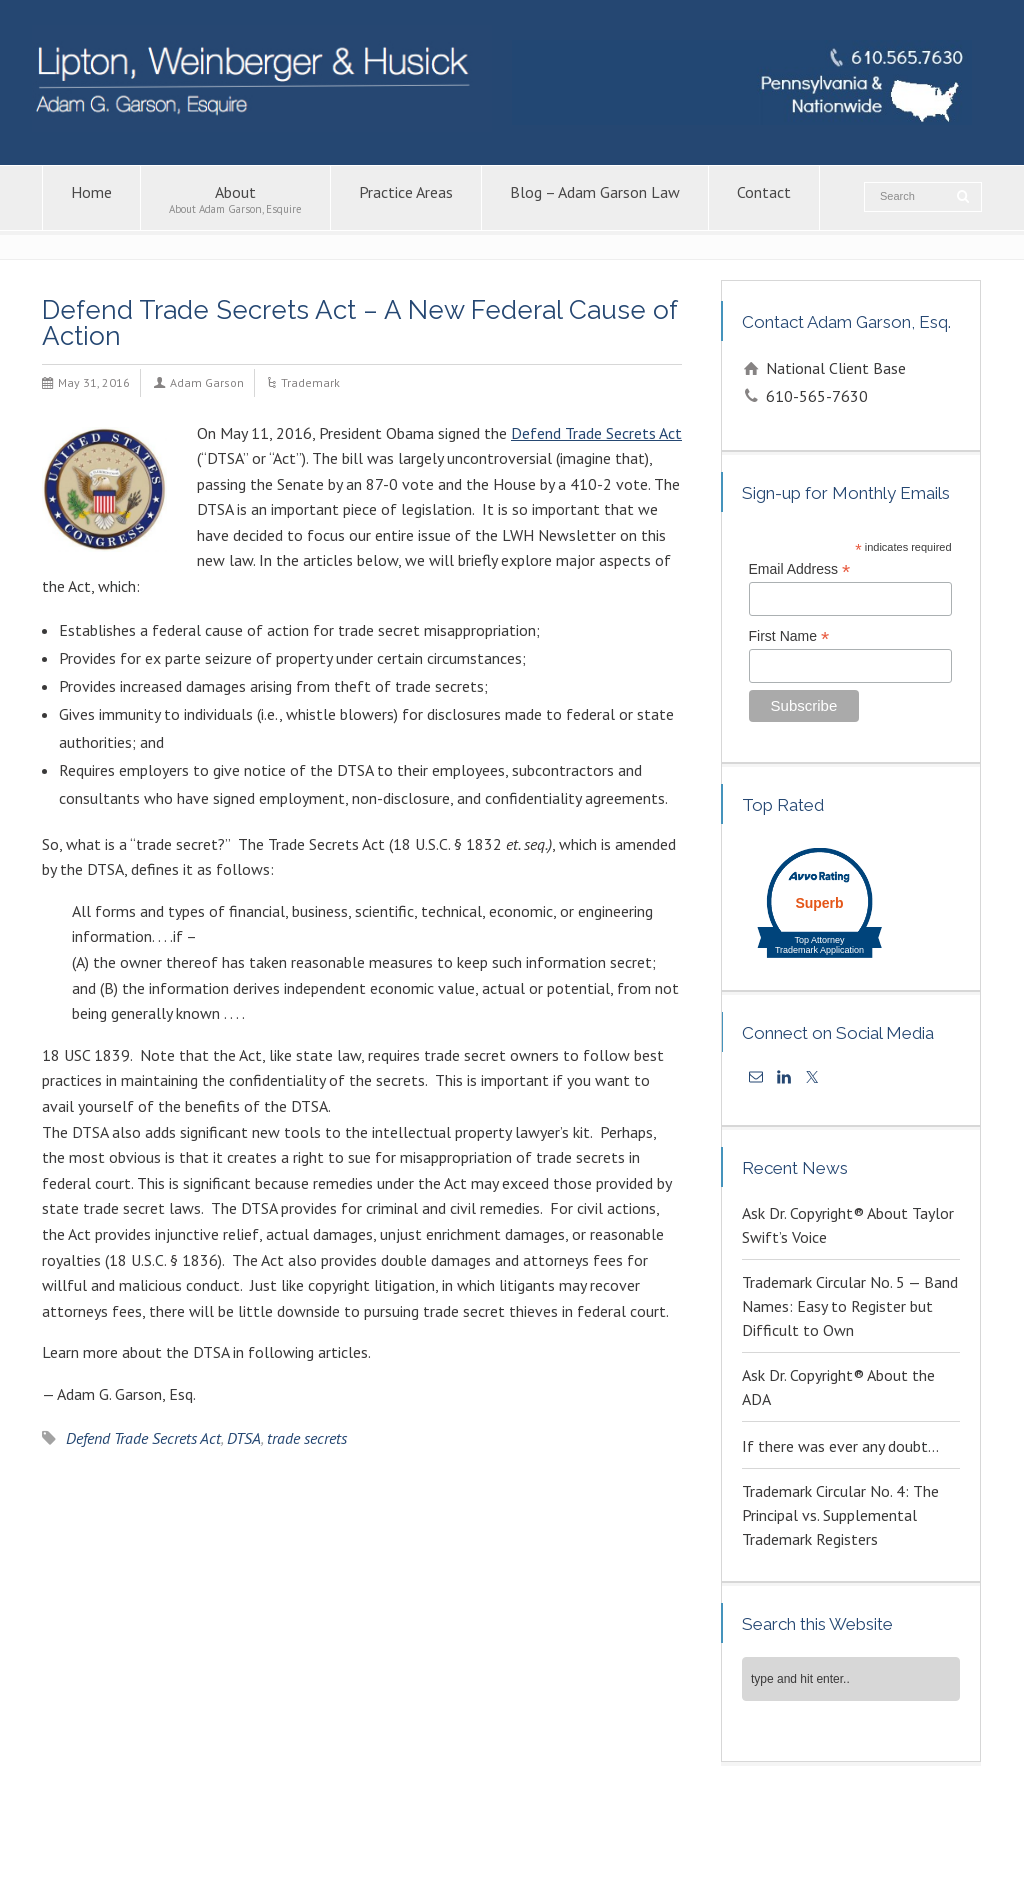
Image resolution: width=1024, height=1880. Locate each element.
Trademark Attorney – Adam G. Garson (152, 1838)
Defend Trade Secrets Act (596, 433)
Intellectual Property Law (418, 1816)
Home (91, 198)
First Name (789, 636)
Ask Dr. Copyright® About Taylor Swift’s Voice (848, 1225)
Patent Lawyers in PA (775, 1816)
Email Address (800, 569)
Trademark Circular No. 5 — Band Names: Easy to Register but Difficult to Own (850, 1306)
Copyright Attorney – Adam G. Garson (603, 1816)
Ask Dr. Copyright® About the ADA (838, 1387)
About (235, 198)
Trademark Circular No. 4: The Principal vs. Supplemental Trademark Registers (840, 1515)
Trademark (310, 382)
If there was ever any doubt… (840, 1446)
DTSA (244, 1438)
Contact (764, 198)
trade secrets (307, 1438)
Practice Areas (406, 198)
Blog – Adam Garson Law (595, 198)
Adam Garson (207, 382)
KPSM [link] (900, 1859)
